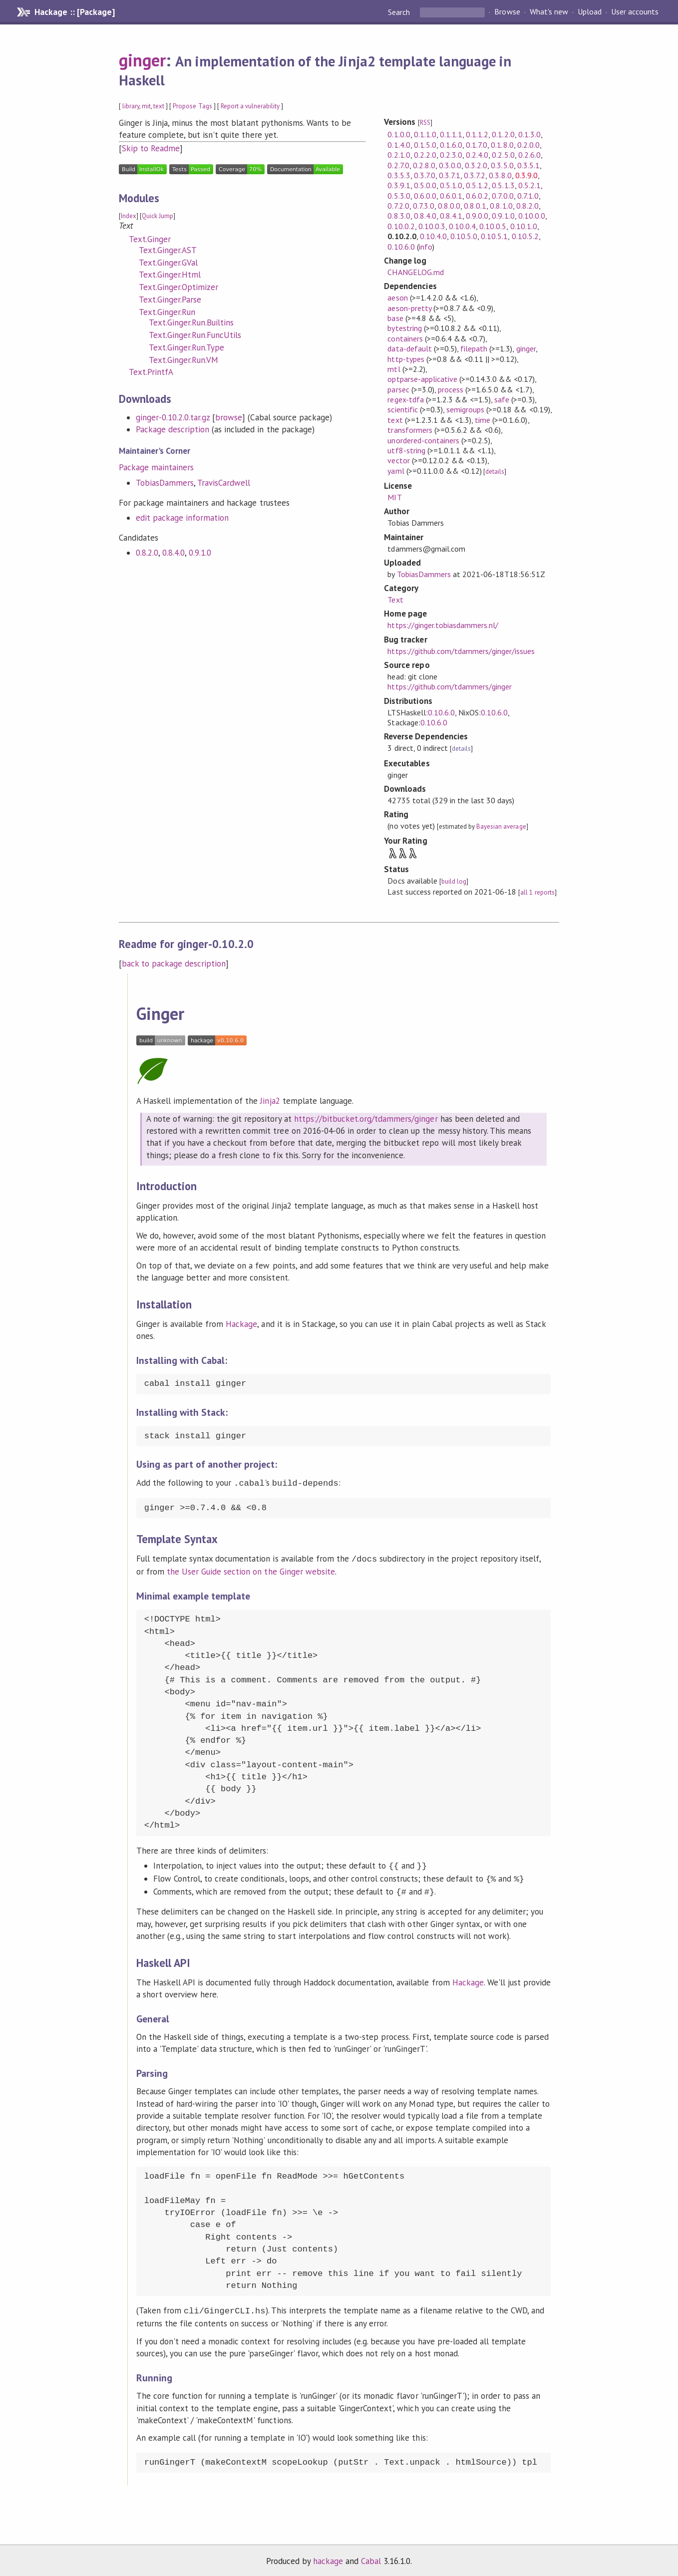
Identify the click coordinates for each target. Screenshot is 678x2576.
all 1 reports (537, 892)
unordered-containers (423, 440)
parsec (398, 389)
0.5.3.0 (398, 196)
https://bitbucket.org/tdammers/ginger (366, 1118)
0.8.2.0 (147, 552)
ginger (142, 60)
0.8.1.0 (501, 206)
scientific (402, 409)
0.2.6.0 (529, 155)
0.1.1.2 (477, 134)
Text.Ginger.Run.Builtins (191, 322)
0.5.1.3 (503, 185)
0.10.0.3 (431, 226)
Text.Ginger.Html (170, 274)
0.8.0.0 (449, 206)
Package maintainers (156, 467)
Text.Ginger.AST (168, 250)
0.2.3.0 (451, 155)
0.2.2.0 (425, 155)
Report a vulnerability (250, 106)
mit (146, 106)
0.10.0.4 (462, 226)
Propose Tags (192, 106)
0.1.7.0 (476, 145)
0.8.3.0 (398, 216)
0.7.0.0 (502, 196)
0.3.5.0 (502, 165)
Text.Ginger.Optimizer (179, 287)
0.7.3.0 (423, 206)
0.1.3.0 (529, 134)
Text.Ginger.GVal (168, 262)
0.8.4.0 (173, 552)
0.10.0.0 (531, 216)
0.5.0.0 (425, 185)
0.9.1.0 (200, 552)
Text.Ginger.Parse (170, 299)
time (482, 420)
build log (453, 881)
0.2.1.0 (398, 155)
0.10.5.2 (525, 236)
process (450, 389)
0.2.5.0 (503, 155)
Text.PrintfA (151, 371)
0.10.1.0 (523, 226)
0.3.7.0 (424, 175)
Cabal (371, 2558)
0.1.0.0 (398, 134)
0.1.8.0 (502, 145)
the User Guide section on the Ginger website (241, 1569)
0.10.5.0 (463, 236)
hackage (328, 2558)
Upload (590, 12)
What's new (549, 12)
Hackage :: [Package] (74, 11)
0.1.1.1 (451, 134)
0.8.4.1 (451, 216)
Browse (507, 12)
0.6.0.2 (477, 196)
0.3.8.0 (500, 175)
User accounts (635, 12)
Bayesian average (501, 826)
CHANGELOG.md (415, 272)
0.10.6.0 (400, 247)
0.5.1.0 (451, 185)
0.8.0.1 (475, 206)
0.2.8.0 (424, 165)
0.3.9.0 (526, 175)
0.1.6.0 (451, 145)
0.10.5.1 (494, 236)
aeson (397, 298)
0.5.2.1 (529, 185)
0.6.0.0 (425, 196)
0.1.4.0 (398, 145)
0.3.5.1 (528, 165)
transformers (409, 430)
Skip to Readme (151, 148)
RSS (425, 122)
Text (395, 600)
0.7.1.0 (528, 196)
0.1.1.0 (425, 134)
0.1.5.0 (425, 145)
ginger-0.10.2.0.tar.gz (173, 417)
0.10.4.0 (433, 236)
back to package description (174, 963)
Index (128, 216)
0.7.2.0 (398, 206)
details (494, 471)
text (158, 106)
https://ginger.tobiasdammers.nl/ (442, 625)
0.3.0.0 (450, 165)
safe (501, 399)
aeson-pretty (409, 308)
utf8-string (406, 450)
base (395, 318)
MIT (394, 497)
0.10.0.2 (400, 226)
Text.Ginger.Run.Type (186, 347)
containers (404, 338)
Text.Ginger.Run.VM (183, 359)
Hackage (241, 1323)
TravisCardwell (223, 482)
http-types (405, 359)
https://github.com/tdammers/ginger (449, 686)
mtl (393, 369)
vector (398, 460)
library (130, 106)
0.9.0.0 (477, 216)
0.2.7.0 (398, 165)
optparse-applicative (422, 379)
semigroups (465, 409)
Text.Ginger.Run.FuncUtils (195, 334)
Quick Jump (157, 216)
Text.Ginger (150, 239)
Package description (172, 429)
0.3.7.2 (474, 175)
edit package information (182, 517)
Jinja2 (270, 1100)
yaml (395, 471)
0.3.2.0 (476, 165)
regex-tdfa (405, 399)
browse (228, 417)
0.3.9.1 (398, 185)
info (425, 247)
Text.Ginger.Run (167, 312)
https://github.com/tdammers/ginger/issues (461, 651)
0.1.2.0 (503, 134)
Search (400, 12)
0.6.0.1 (451, 196)
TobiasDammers (165, 482)
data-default (409, 348)
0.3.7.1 (449, 175)
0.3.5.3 (398, 175)
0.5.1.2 (477, 185)
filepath (473, 348)
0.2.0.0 (528, 145)
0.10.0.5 (492, 226)
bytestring (404, 328)
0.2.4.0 (477, 155)
